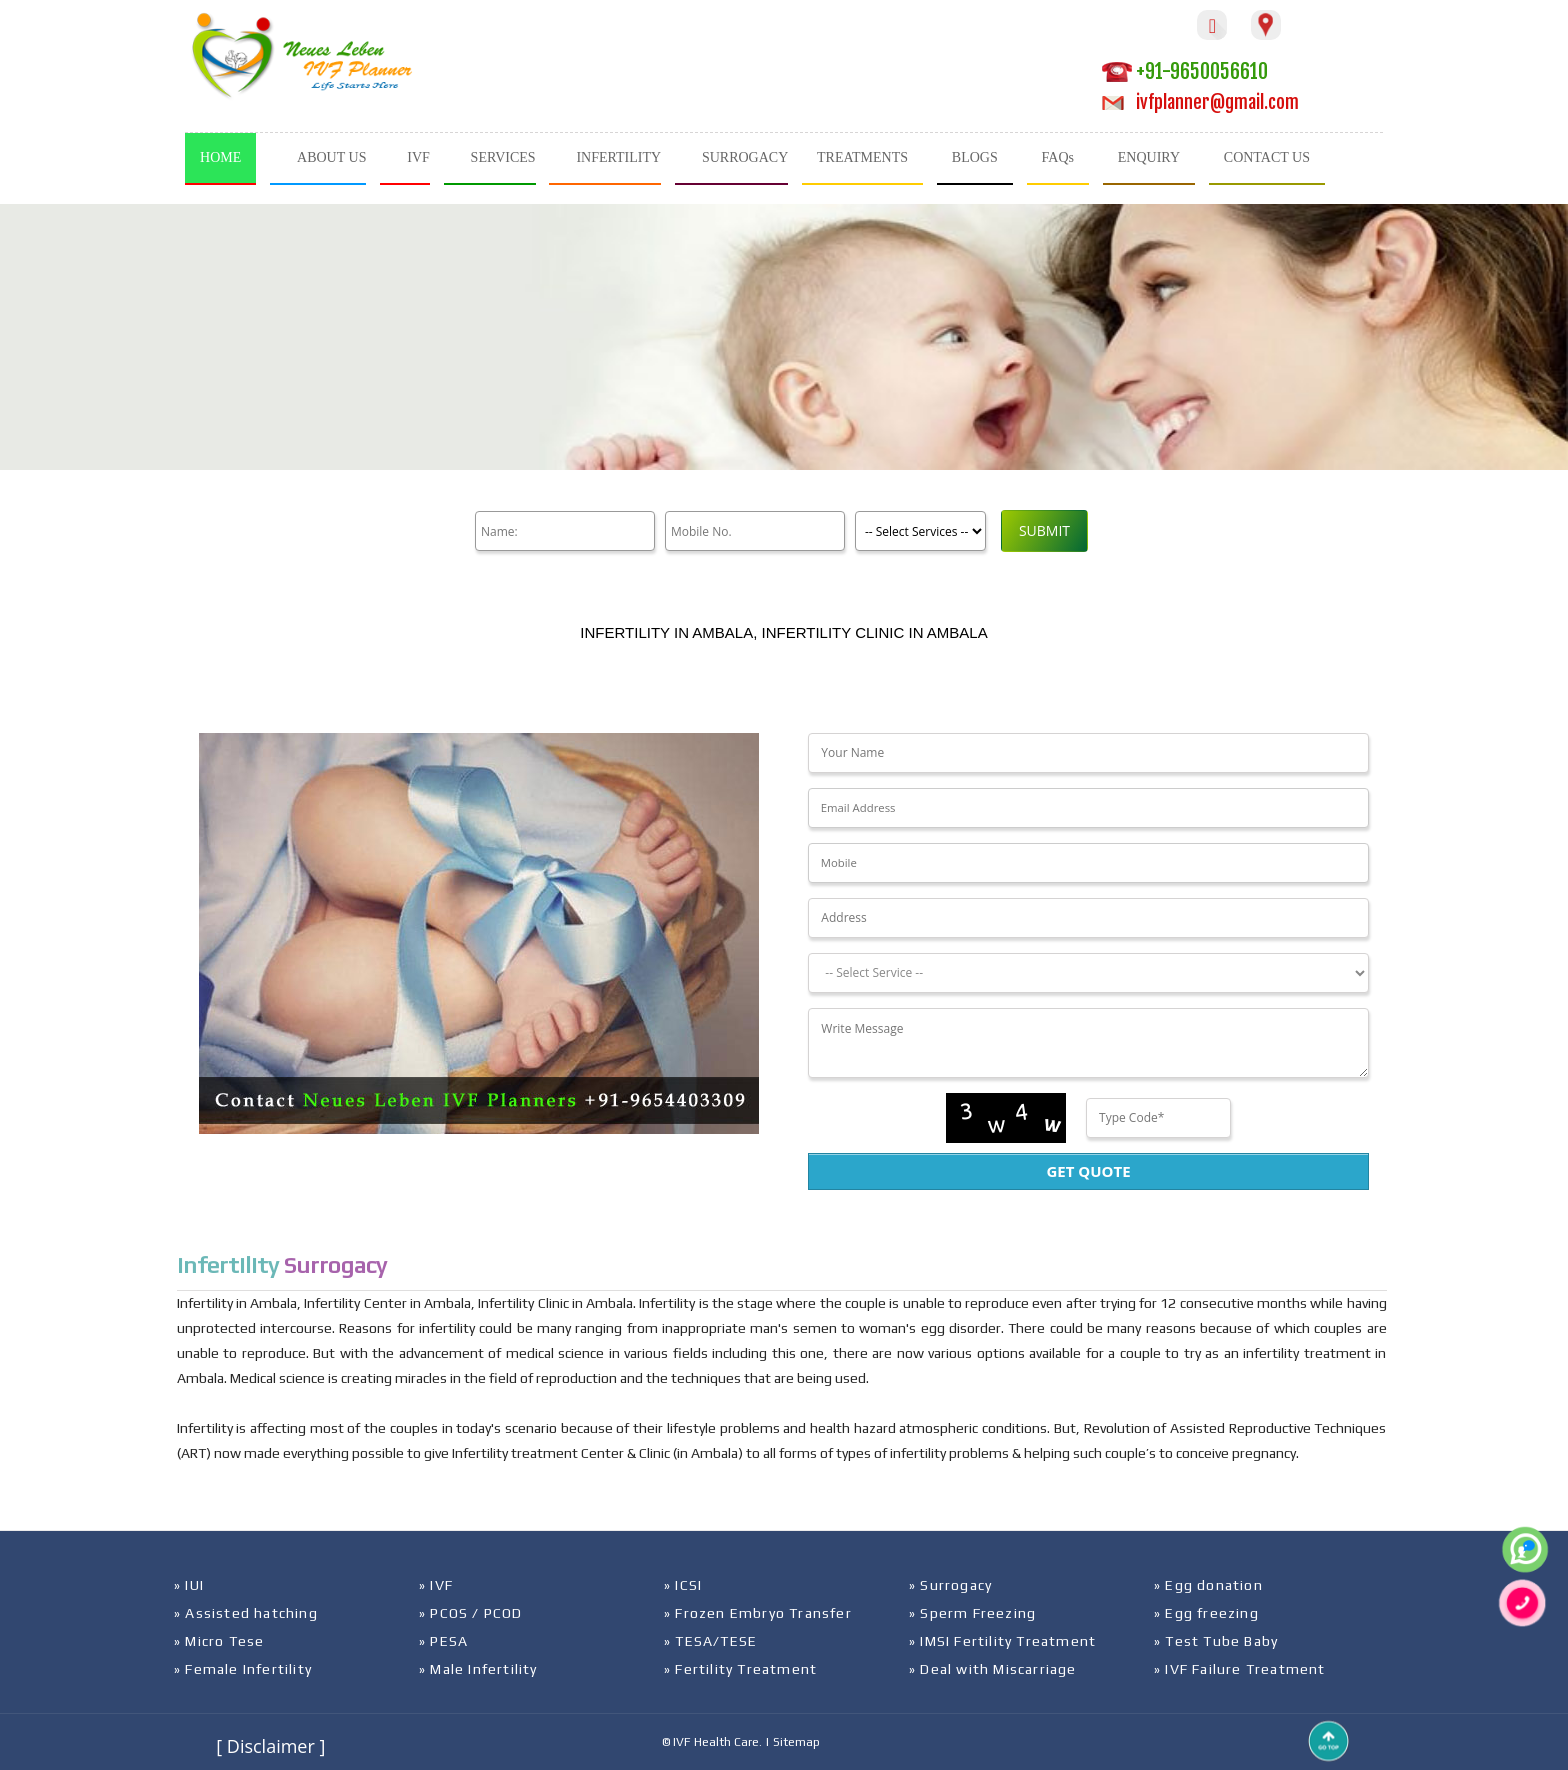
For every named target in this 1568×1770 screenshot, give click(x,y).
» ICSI (683, 1585)
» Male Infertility (478, 1669)
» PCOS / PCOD (471, 1613)
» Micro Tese (219, 1641)
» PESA (443, 1641)
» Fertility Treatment (740, 1669)
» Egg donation (1208, 1585)
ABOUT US (331, 157)
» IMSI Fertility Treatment (1002, 1641)
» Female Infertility (243, 1669)
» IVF (436, 1585)
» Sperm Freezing (972, 1613)
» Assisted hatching (246, 1613)
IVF (418, 157)
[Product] (920, 531)
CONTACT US (1267, 157)
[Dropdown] (1088, 973)
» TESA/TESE (710, 1641)
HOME (220, 157)
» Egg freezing (1206, 1613)
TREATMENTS (862, 157)
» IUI (189, 1585)
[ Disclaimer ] (270, 1746)
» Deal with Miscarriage (993, 1669)
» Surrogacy (950, 1585)
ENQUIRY (1149, 157)
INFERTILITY (618, 157)
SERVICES (503, 157)
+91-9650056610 (1185, 71)
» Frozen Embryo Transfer (758, 1613)
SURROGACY (745, 157)
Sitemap (796, 1742)
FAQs (1058, 157)
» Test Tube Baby (1216, 1641)
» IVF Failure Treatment (1240, 1669)
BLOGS (975, 157)
